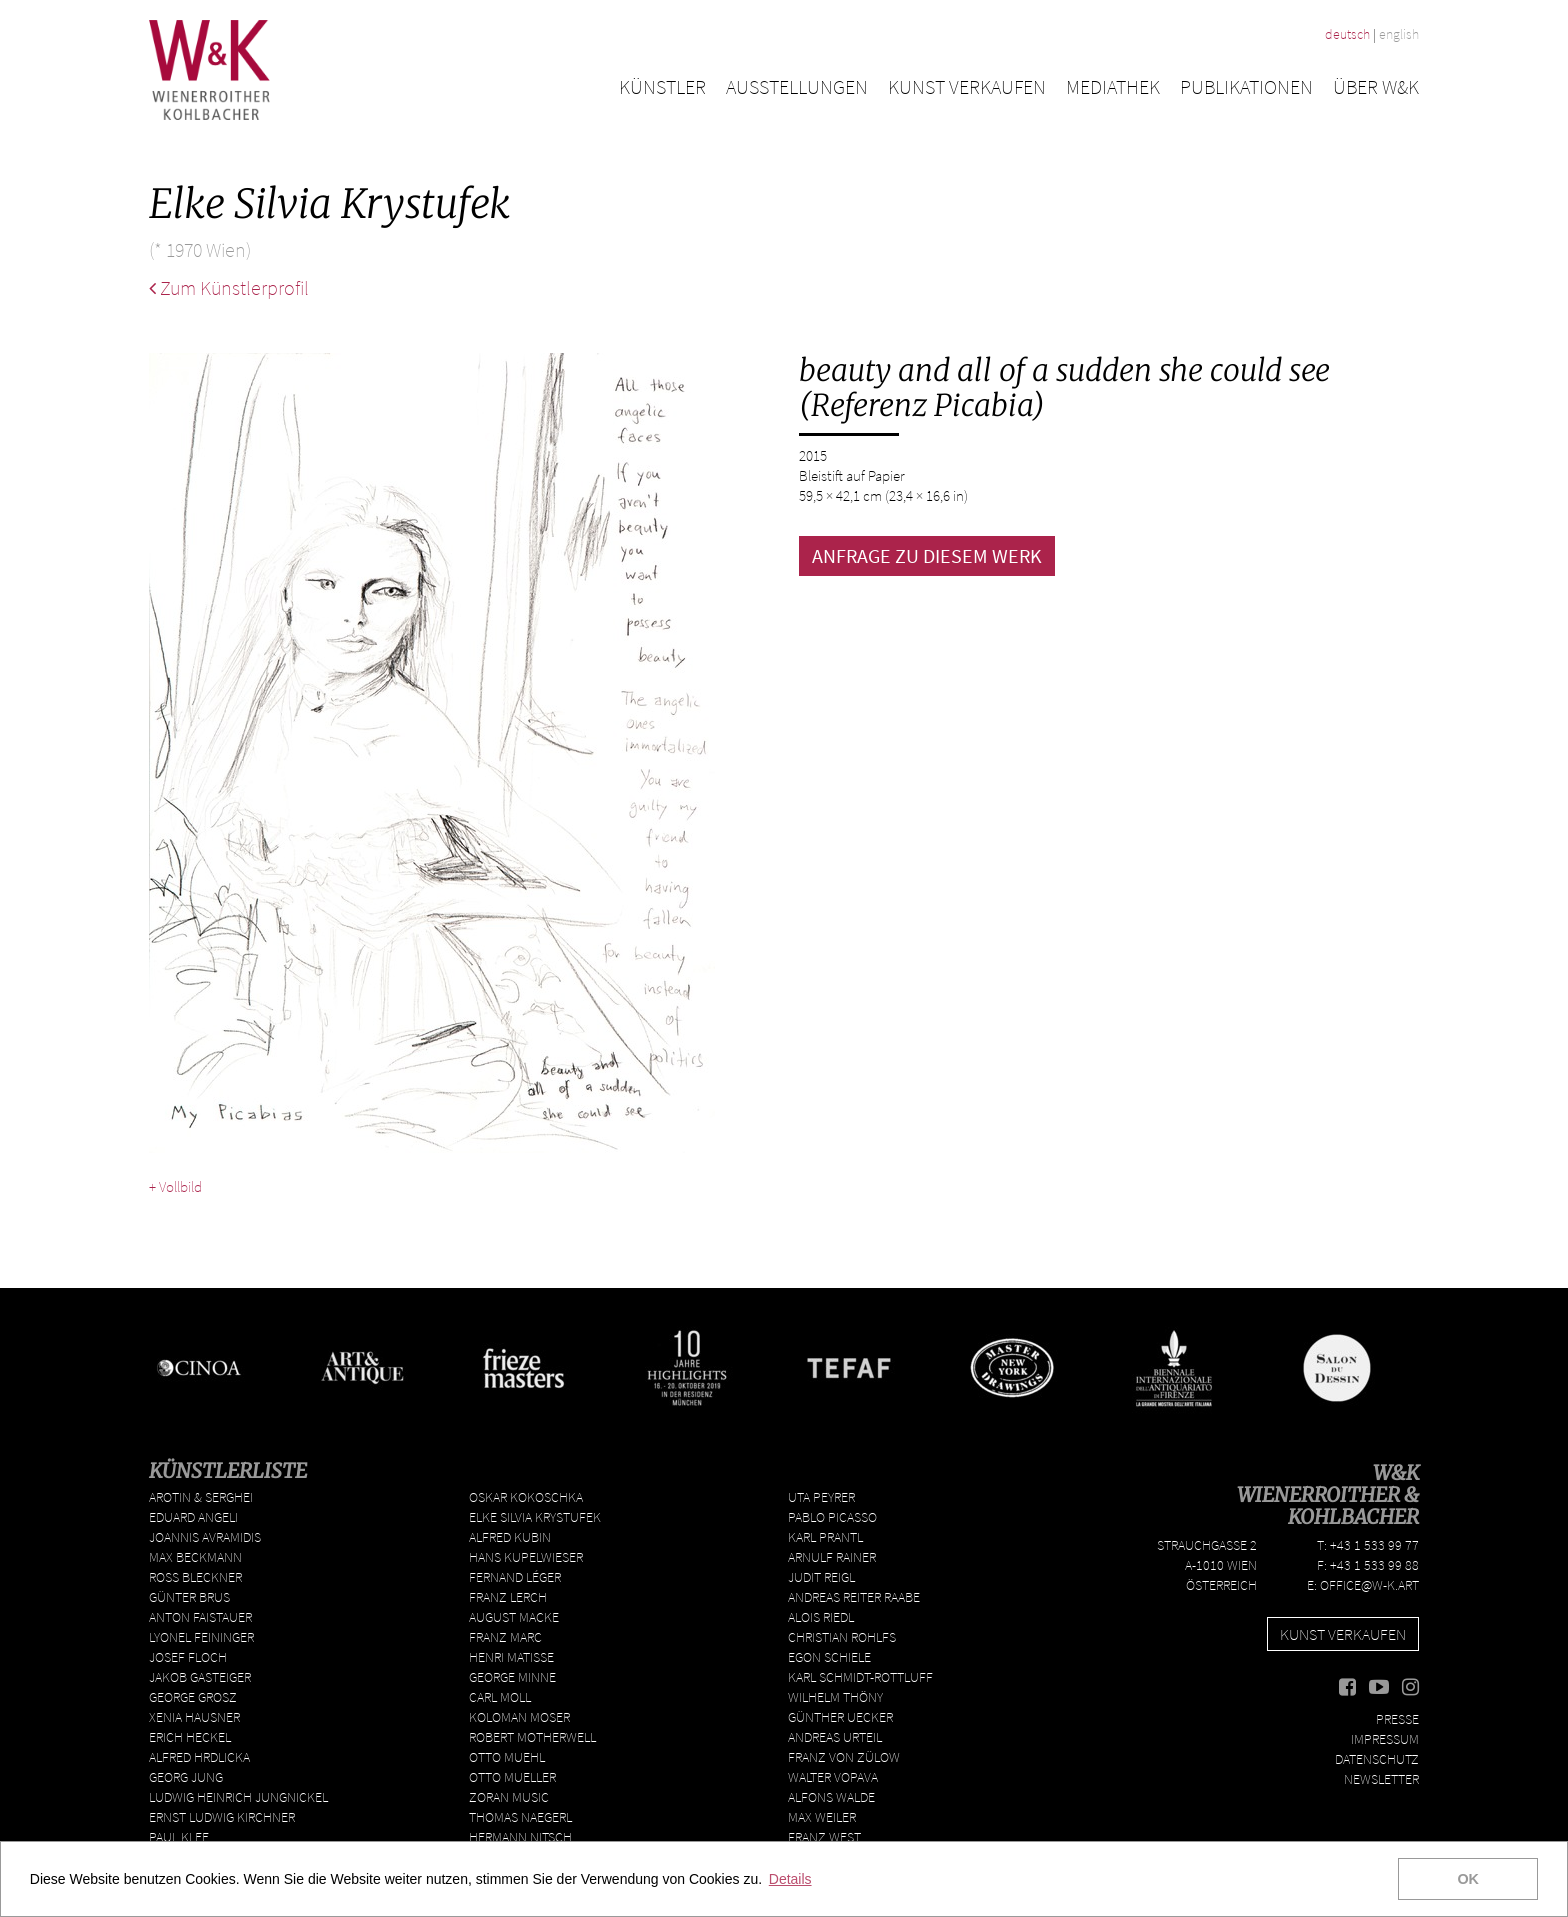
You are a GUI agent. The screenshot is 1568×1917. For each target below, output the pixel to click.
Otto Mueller (512, 1777)
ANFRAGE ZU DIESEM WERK (927, 555)
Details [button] (790, 1879)
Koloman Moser (519, 1717)
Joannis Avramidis (205, 1537)
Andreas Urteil (835, 1737)
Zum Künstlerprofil (229, 287)
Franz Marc (505, 1637)
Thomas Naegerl (520, 1817)
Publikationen (1246, 86)
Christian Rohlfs (842, 1637)
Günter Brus (189, 1597)
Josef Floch (188, 1657)
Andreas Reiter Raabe (854, 1597)
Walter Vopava (833, 1777)
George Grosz (193, 1697)
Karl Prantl (825, 1537)
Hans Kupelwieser (526, 1557)
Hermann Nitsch (520, 1837)
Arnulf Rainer (832, 1557)
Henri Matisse (511, 1657)
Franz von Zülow (844, 1757)
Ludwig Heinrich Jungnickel (238, 1797)
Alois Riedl (821, 1617)
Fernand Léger (515, 1577)
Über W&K (1376, 86)
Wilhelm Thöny (835, 1697)
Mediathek (1113, 86)
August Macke (514, 1617)
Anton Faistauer (200, 1617)
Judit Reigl (821, 1577)
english (1399, 34)
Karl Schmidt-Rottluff (860, 1677)
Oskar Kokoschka (526, 1497)
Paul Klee (179, 1837)
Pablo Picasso (832, 1517)
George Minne (512, 1677)
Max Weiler (822, 1817)
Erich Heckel (190, 1737)
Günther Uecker (840, 1717)
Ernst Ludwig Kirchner (222, 1817)
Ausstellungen (797, 86)
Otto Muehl (507, 1757)
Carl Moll (500, 1697)
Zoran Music (509, 1797)
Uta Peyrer (821, 1497)
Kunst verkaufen (967, 86)
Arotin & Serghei (201, 1497)
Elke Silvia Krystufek (535, 1517)
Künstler (662, 86)
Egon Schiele (829, 1657)
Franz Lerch (508, 1597)
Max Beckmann (195, 1557)
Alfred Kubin (510, 1537)
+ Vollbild (175, 1186)
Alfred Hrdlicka (199, 1757)
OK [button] (1468, 1879)
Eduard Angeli (193, 1517)
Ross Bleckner (195, 1577)
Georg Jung (186, 1777)
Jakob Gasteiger (200, 1677)
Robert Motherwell (532, 1737)
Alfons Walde (831, 1797)
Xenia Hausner (194, 1717)
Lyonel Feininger (201, 1637)
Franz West (824, 1837)
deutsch (1347, 34)
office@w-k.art (1369, 1585)
